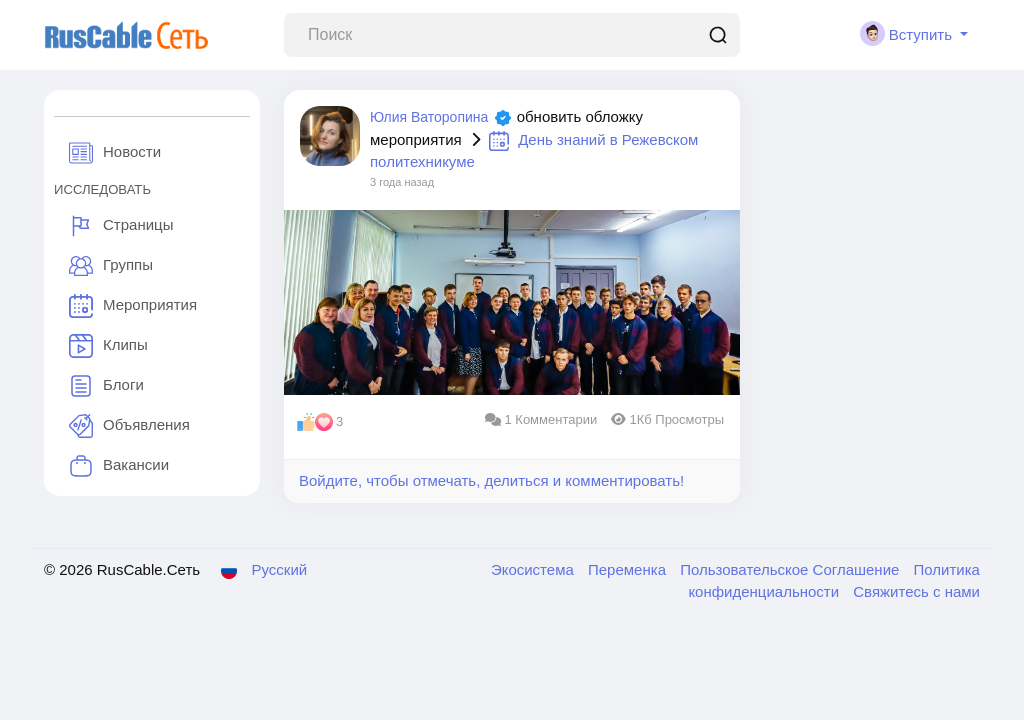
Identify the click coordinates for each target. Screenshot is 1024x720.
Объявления (129, 426)
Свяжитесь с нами (916, 591)
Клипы (108, 346)
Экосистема (534, 569)
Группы (111, 266)
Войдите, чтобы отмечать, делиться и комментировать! (491, 480)
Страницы (121, 226)
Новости (115, 153)
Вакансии (119, 466)
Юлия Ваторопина (429, 117)
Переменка (629, 569)
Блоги (106, 386)
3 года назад (402, 182)
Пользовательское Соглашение (791, 569)
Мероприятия (133, 306)
